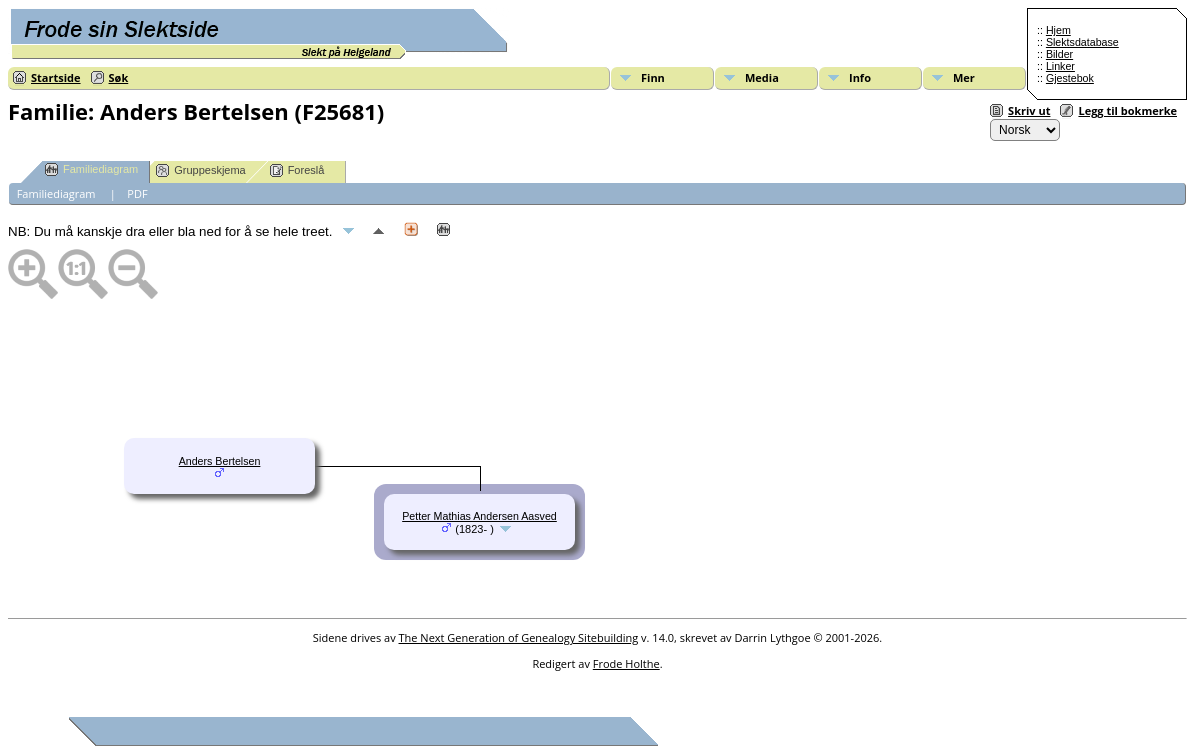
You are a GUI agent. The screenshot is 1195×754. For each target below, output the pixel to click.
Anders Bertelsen (220, 461)
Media (762, 77)
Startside (56, 77)
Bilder (1059, 54)
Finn (653, 77)
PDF (137, 193)
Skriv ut (1029, 110)
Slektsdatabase (1082, 42)
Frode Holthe (626, 663)
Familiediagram (91, 169)
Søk (119, 77)
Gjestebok (1070, 78)
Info (860, 77)
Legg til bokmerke (1127, 110)
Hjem (1058, 30)
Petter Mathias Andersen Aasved (479, 516)
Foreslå (297, 170)
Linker (1060, 66)
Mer (964, 77)
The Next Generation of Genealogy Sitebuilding (519, 637)
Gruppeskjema (201, 170)
